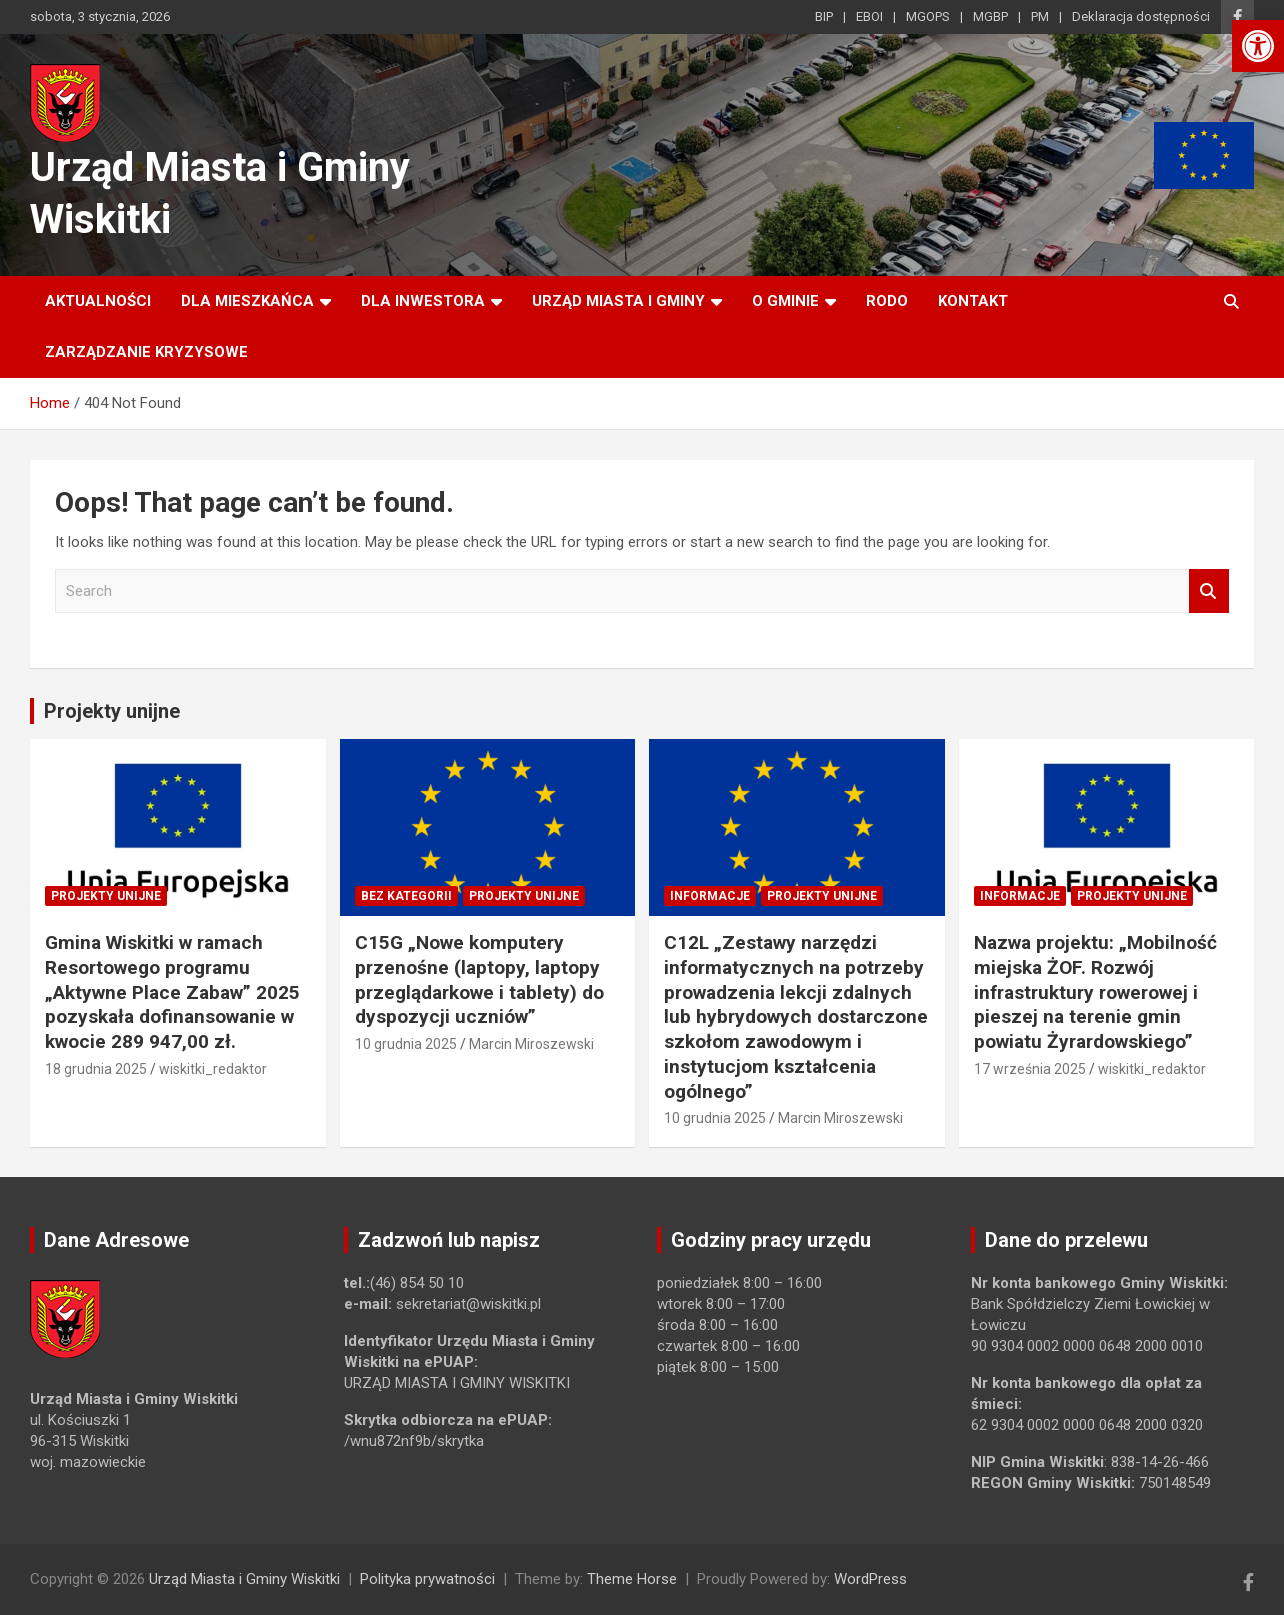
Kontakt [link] (973, 301)
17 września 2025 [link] (1030, 1069)
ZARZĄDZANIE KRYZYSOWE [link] (146, 352)
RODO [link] (887, 301)
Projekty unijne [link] (112, 711)
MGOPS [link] (928, 16)
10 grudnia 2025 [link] (406, 1044)
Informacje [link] (710, 896)
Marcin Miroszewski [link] (531, 1044)
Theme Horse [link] (632, 1579)
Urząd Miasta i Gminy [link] (618, 301)
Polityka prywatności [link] (427, 1579)
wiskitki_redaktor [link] (213, 1069)
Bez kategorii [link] (406, 896)
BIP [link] (824, 16)
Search (1209, 591)
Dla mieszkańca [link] (247, 301)
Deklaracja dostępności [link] (1141, 16)
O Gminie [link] (785, 301)
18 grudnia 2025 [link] (96, 1069)
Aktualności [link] (98, 301)
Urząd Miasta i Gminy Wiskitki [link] (244, 1579)
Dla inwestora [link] (423, 301)
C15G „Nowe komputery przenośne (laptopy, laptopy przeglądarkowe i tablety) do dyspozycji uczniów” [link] (479, 979)
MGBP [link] (990, 16)
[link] (1258, 46)
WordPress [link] (870, 1579)
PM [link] (1040, 16)
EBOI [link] (869, 16)
